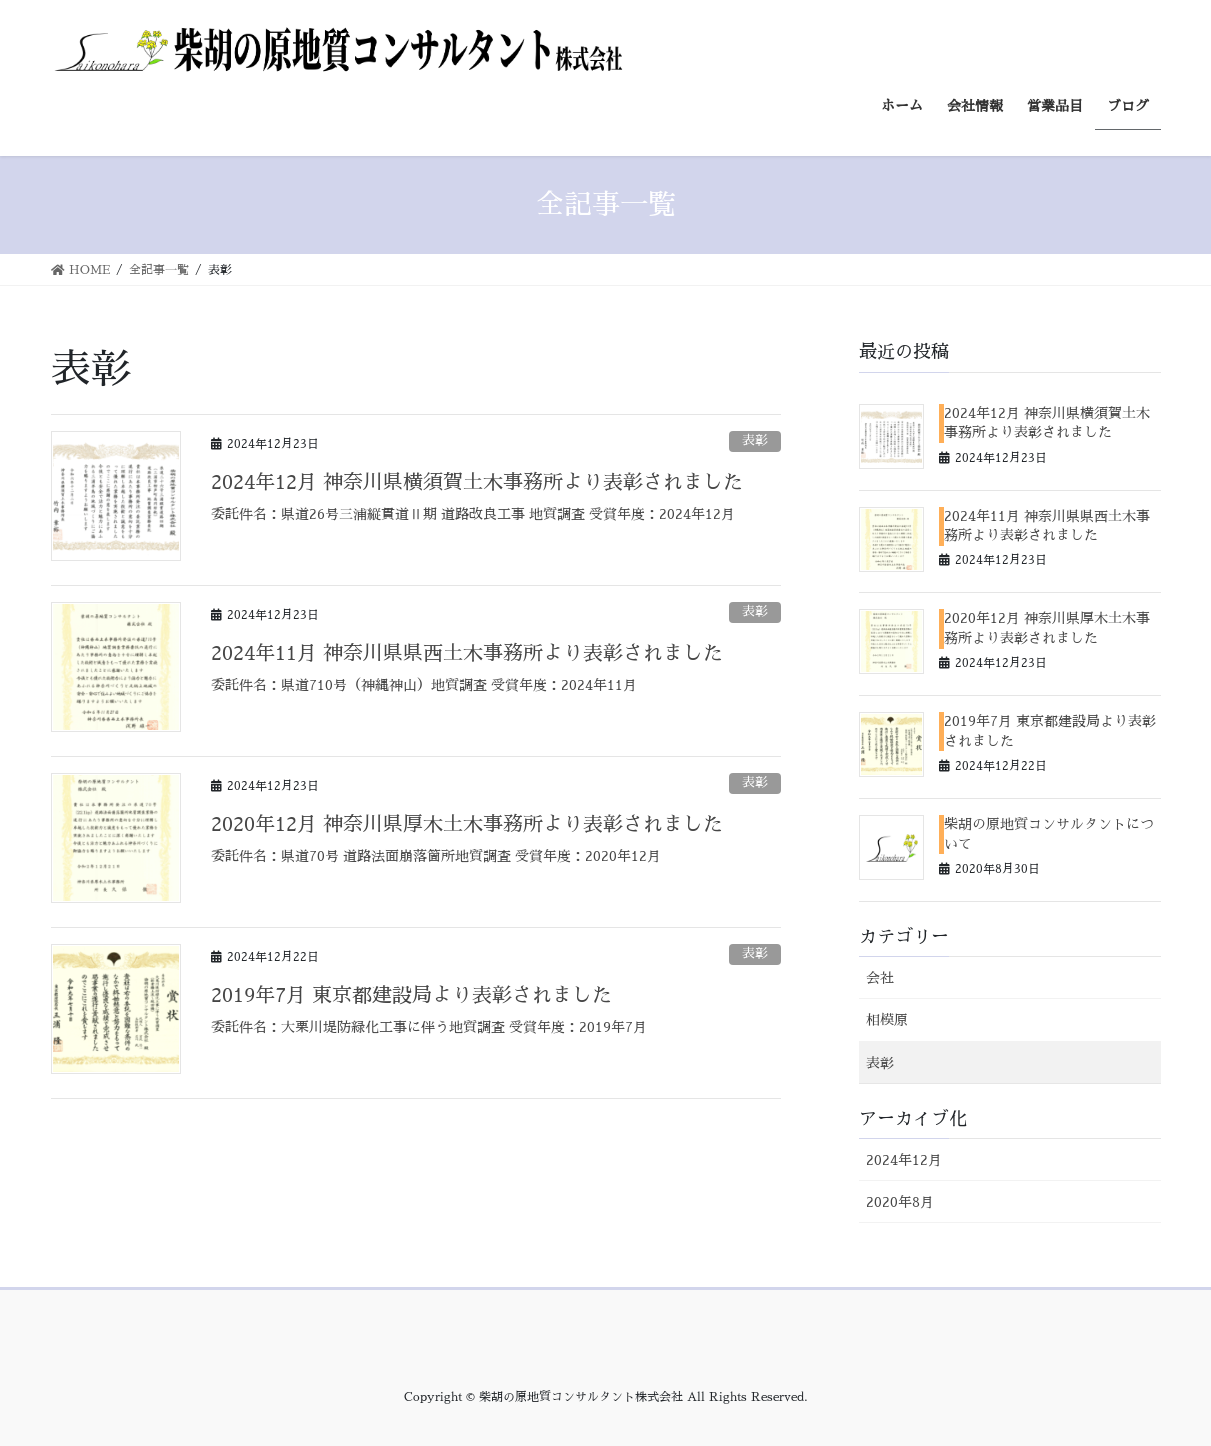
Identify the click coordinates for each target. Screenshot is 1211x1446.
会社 (880, 978)
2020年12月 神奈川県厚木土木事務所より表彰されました (467, 824)
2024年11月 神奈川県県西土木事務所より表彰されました (467, 653)
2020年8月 (900, 1202)
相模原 (887, 1020)
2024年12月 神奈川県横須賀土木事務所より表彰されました (477, 482)
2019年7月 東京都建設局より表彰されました (411, 995)
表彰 (755, 440)
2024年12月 (904, 1160)
